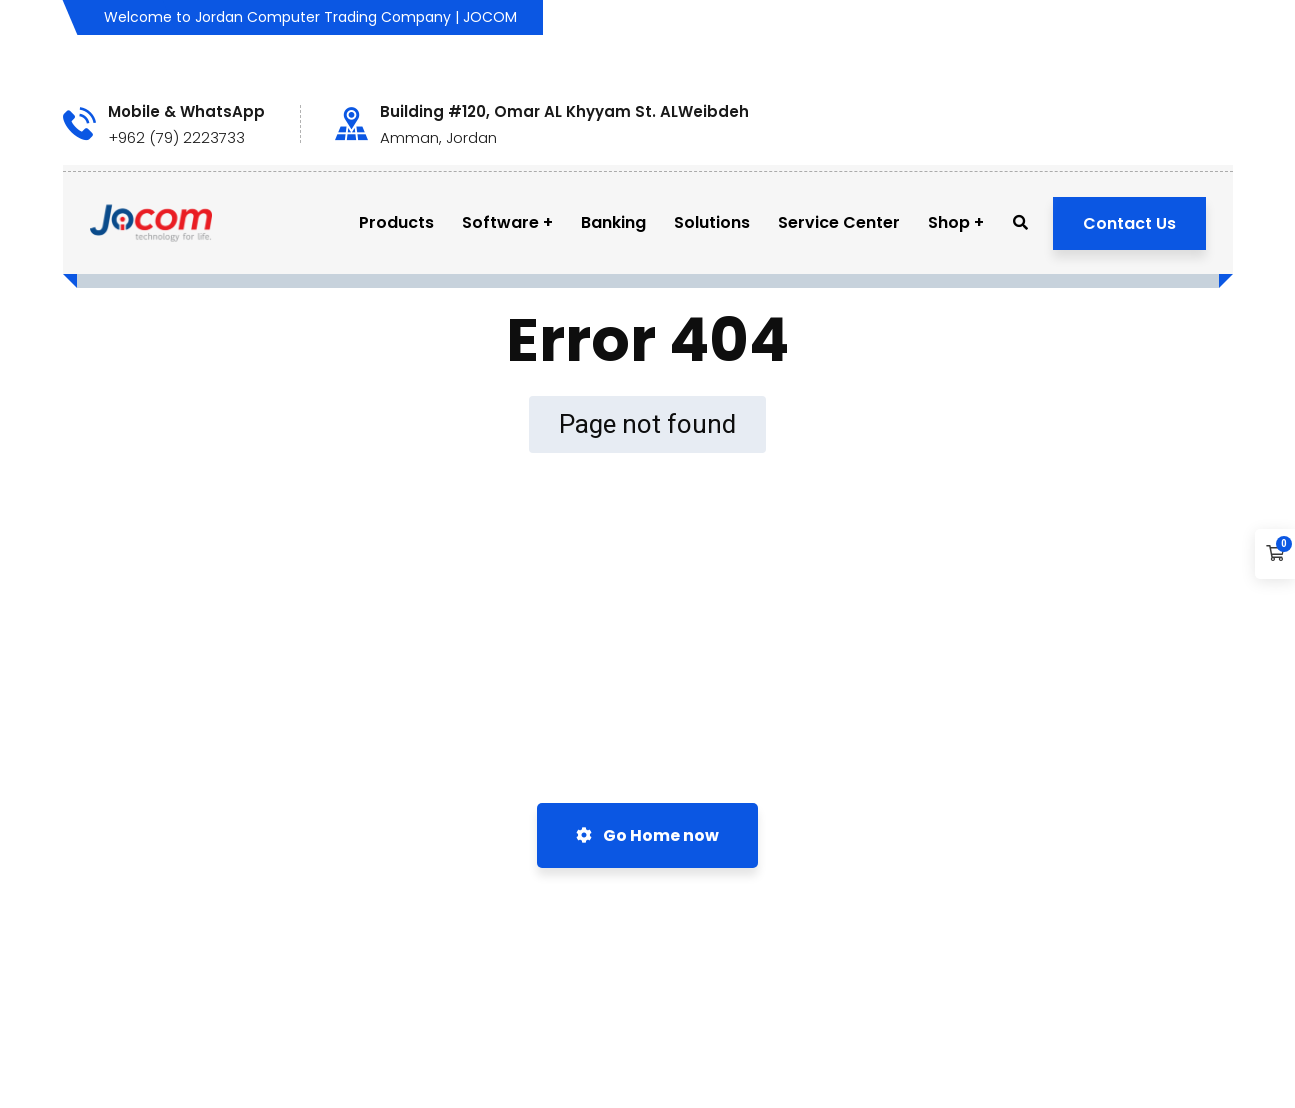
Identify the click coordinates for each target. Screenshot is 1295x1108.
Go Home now (647, 835)
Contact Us (1129, 223)
